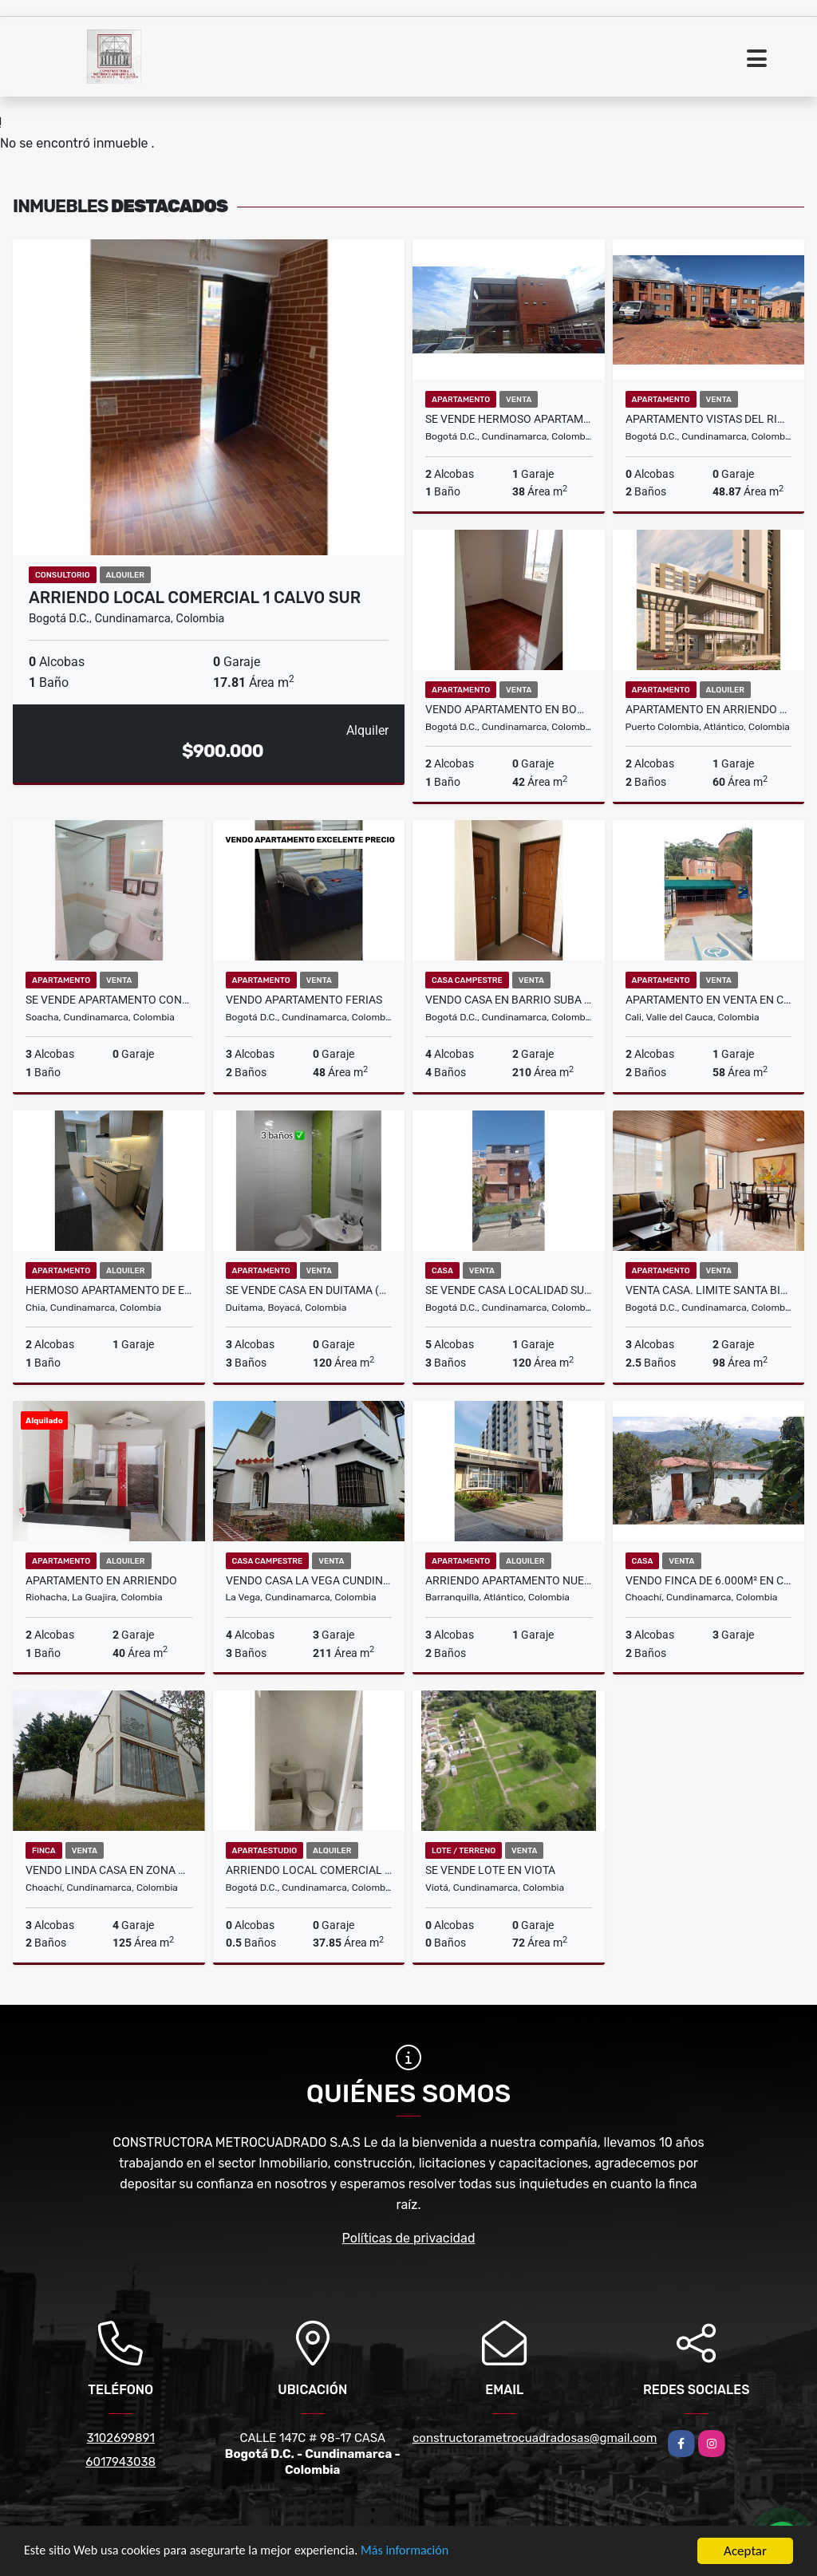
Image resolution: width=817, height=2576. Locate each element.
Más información (425, 2551)
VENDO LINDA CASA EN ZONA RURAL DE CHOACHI (109, 1870)
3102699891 (121, 2438)
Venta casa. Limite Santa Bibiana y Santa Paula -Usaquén (709, 1290)
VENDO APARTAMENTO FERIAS (304, 999)
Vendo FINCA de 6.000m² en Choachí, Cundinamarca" (709, 1580)
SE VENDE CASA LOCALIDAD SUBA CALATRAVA (508, 1290)
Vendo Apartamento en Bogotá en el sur (508, 709)
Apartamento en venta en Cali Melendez (709, 999)
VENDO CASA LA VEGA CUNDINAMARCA (309, 1580)
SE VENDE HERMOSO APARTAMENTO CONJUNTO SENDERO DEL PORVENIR (508, 418)
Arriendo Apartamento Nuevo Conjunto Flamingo (508, 1580)
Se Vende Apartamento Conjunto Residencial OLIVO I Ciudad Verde (109, 999)
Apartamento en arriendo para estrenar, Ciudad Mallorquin (709, 709)
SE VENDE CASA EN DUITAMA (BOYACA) (309, 1290)
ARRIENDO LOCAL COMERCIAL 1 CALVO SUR (195, 597)
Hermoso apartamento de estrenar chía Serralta (109, 1290)
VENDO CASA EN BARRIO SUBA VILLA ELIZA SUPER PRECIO (508, 999)
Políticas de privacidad (409, 2238)
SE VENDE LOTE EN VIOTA (490, 1870)
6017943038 (120, 2462)
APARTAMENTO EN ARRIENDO (101, 1580)
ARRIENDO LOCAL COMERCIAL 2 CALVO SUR (309, 1870)
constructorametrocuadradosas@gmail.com (534, 2438)
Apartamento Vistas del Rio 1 (709, 418)
